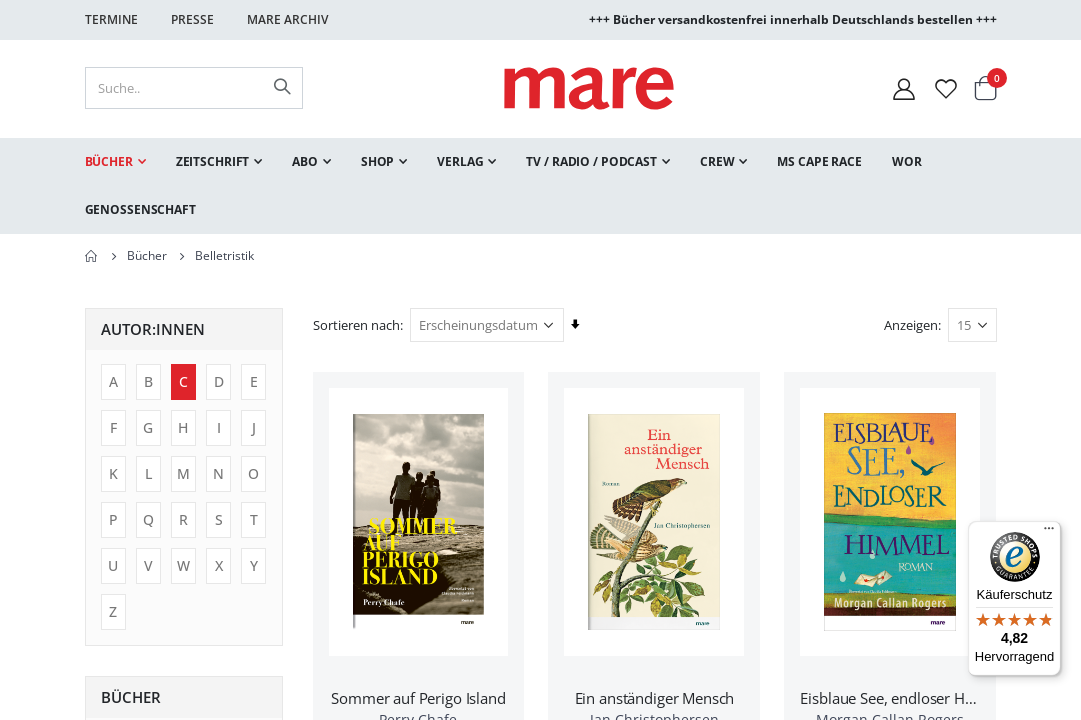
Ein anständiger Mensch (655, 698)
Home (92, 256)
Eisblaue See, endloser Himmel (890, 698)
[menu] (541, 186)
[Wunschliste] (946, 88)
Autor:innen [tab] (153, 329)
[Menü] (1049, 525)
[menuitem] (115, 162)
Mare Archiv (287, 19)
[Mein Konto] (904, 88)
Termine (111, 19)
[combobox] (194, 88)
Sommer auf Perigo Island (418, 698)
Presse (192, 19)
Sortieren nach (356, 325)
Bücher (147, 256)
